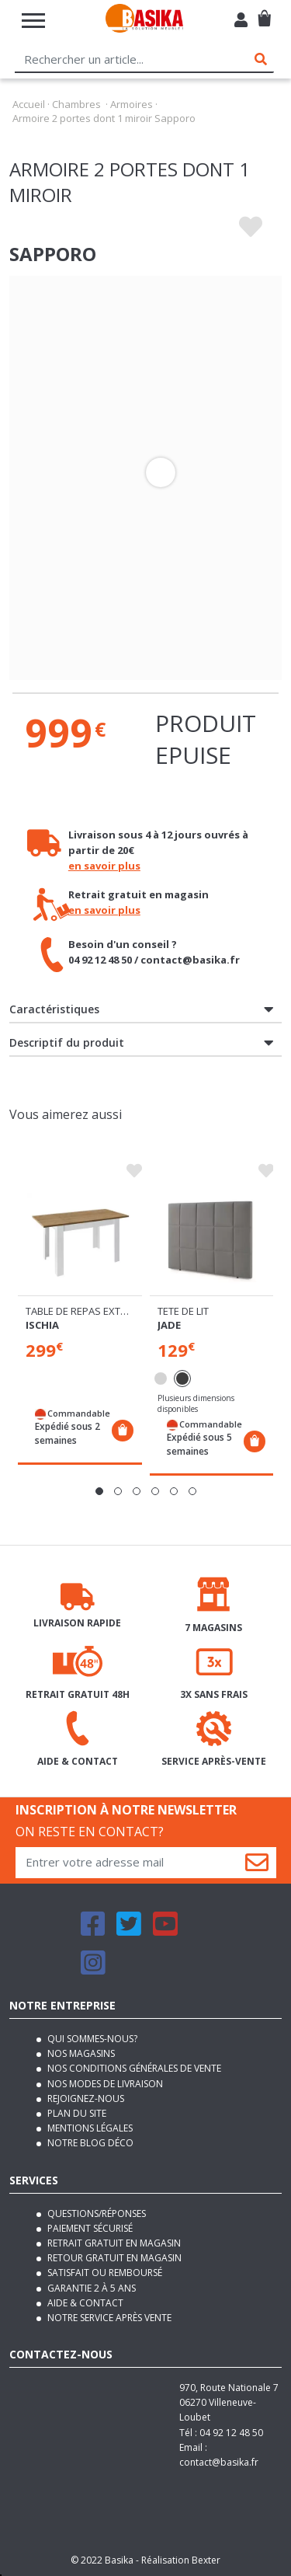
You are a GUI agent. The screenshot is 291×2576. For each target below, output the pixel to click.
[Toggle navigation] (33, 20)
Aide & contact (84, 2302)
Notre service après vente (108, 2317)
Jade (169, 1325)
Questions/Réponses (95, 2213)
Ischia (42, 1325)
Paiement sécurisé (89, 2228)
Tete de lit (183, 1311)
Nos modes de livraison (104, 2083)
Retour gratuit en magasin (113, 2257)
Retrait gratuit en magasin (113, 2243)
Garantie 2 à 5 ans (90, 2288)
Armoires (131, 104)
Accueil (28, 104)
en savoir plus (104, 866)
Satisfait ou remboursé (103, 2272)
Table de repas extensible (92, 1311)
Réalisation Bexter (180, 2560)
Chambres (76, 104)
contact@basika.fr (218, 2462)
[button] (99, 1491)
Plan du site (75, 2113)
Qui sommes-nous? (91, 2038)
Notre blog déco (89, 2142)
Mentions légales (89, 2128)
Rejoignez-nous (84, 2098)
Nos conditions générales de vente (133, 2068)
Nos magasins (80, 2053)
